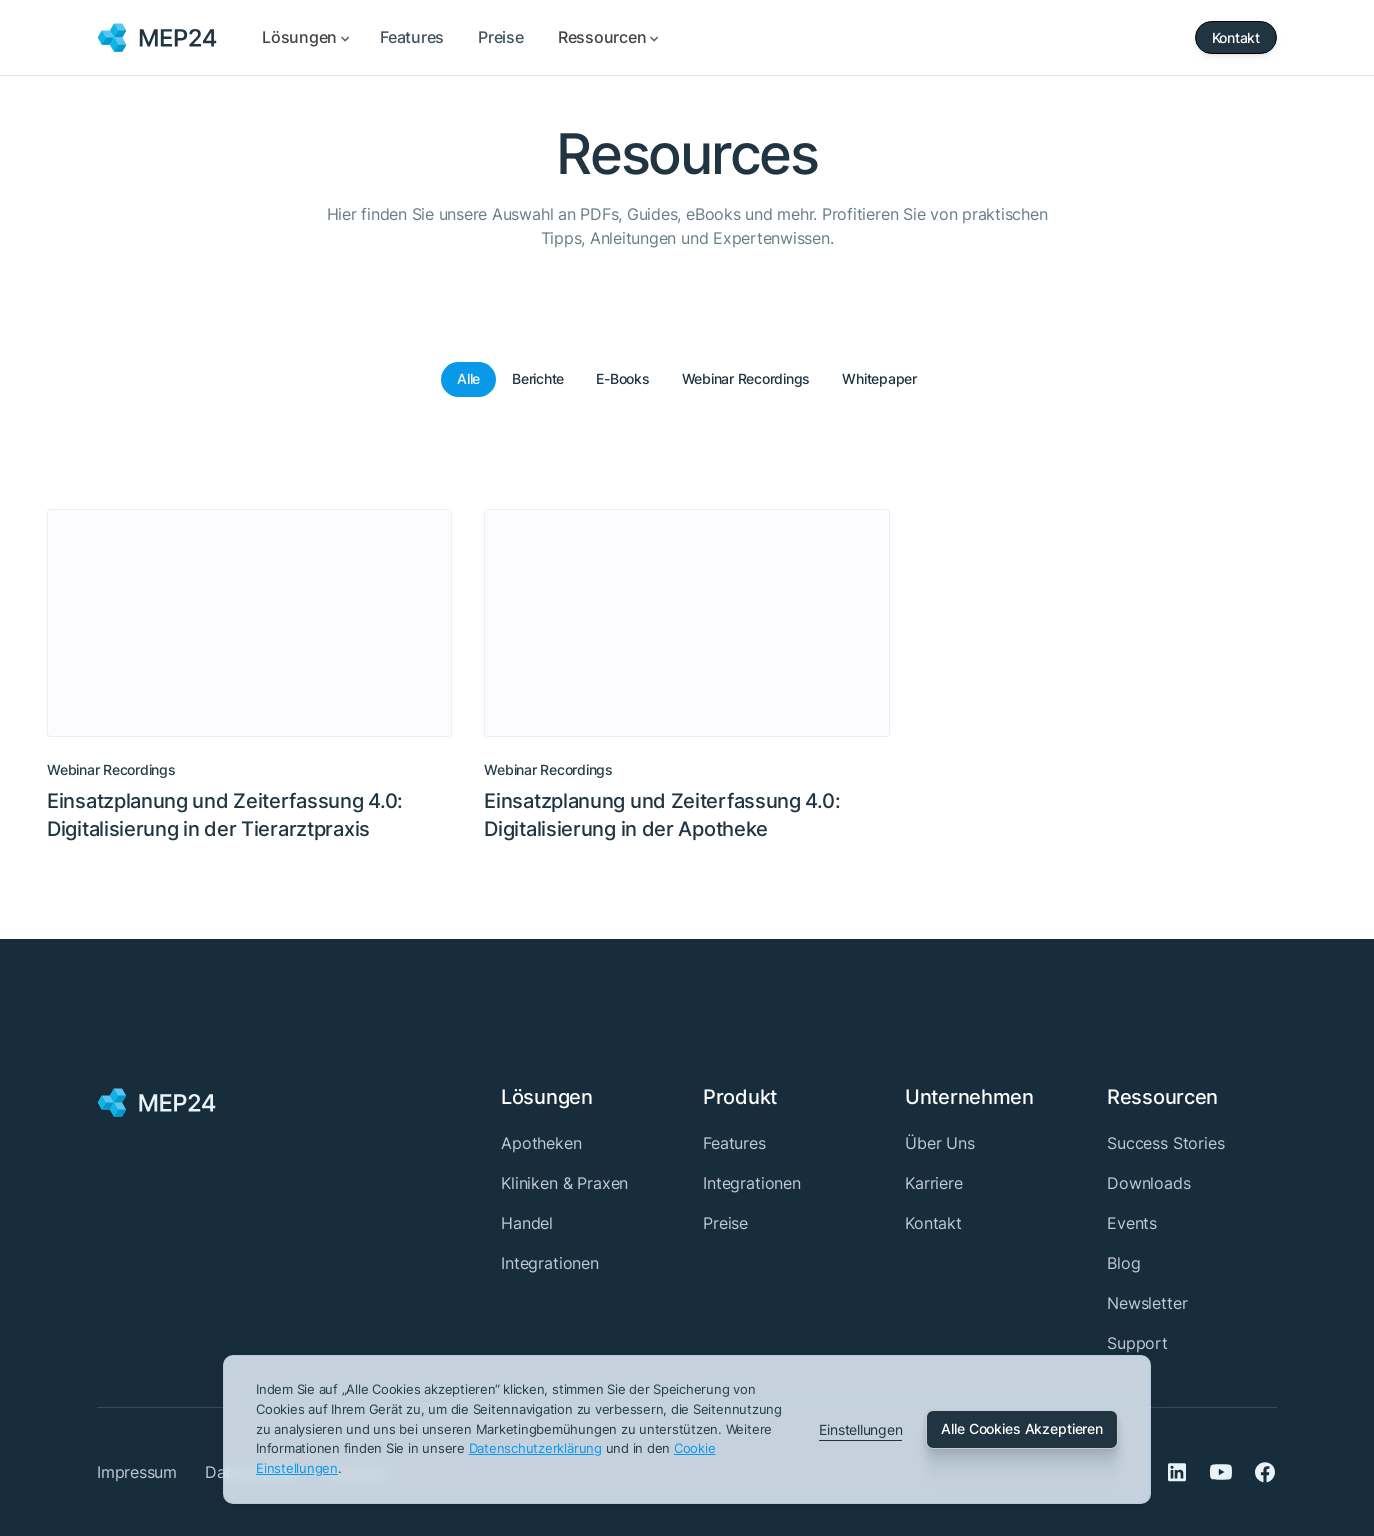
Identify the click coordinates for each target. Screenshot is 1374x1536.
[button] (304, 37)
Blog (1123, 1263)
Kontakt (933, 1223)
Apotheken (541, 1143)
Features (734, 1143)
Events (1132, 1223)
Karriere (934, 1183)
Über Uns (940, 1143)
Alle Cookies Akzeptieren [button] (1022, 1428)
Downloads (1149, 1183)
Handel (527, 1223)
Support (1137, 1343)
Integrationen (550, 1263)
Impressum (137, 1472)
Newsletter (1147, 1303)
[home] (157, 38)
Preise (725, 1223)
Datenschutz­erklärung (535, 1448)
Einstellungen (860, 1429)
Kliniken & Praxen (564, 1183)
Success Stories (1166, 1143)
